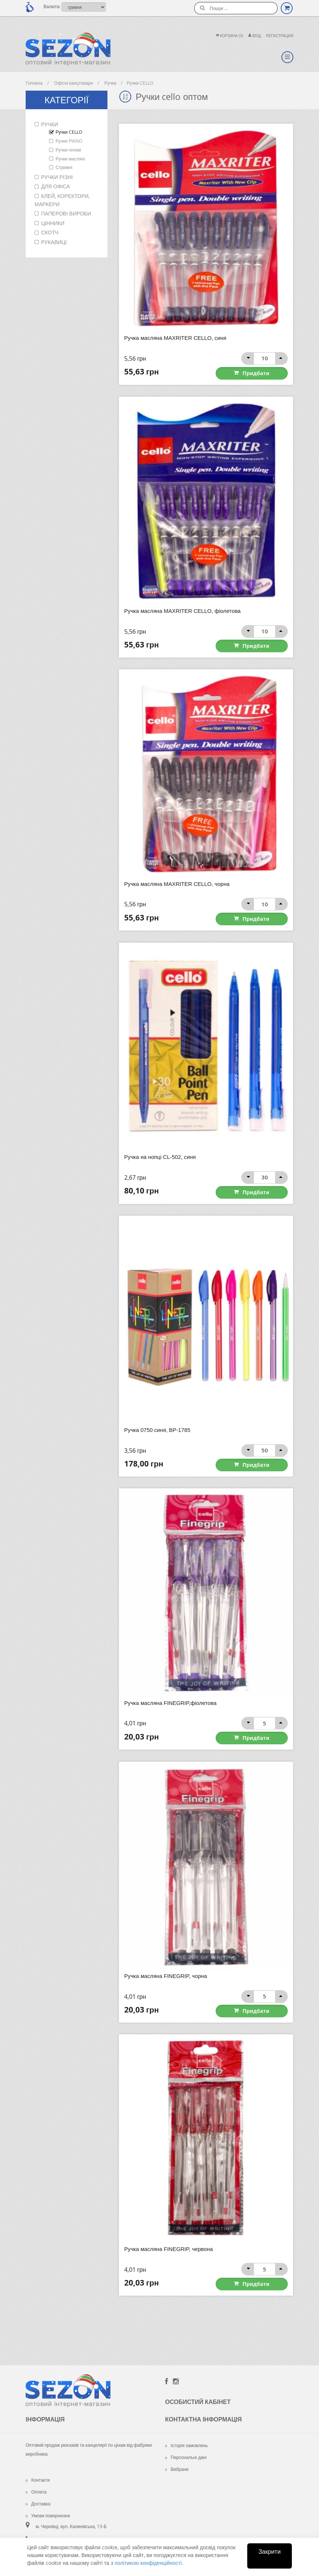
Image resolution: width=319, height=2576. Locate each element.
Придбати (265, 372)
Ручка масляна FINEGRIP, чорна (166, 1971)
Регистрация (279, 35)
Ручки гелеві (68, 150)
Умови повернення (48, 2509)
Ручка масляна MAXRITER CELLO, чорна (178, 882)
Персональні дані (186, 2451)
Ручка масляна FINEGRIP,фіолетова (171, 1699)
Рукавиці (54, 242)
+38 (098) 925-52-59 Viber (64, 2534)
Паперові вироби (66, 213)
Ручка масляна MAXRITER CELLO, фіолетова (183, 610)
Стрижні (64, 167)
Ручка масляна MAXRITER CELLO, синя (176, 338)
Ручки (49, 124)
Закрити (269, 2551)
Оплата (36, 2485)
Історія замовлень (186, 2439)
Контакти (38, 2473)
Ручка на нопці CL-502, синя (160, 1154)
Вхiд (254, 35)
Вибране (176, 2463)
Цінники (53, 223)
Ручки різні (57, 177)
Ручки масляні (70, 159)
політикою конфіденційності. (149, 2562)
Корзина (229, 35)
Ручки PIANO (69, 141)
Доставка (38, 2497)
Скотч (50, 232)
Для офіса (55, 186)
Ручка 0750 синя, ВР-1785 (157, 1426)
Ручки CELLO (69, 132)
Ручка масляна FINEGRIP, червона (169, 2243)
